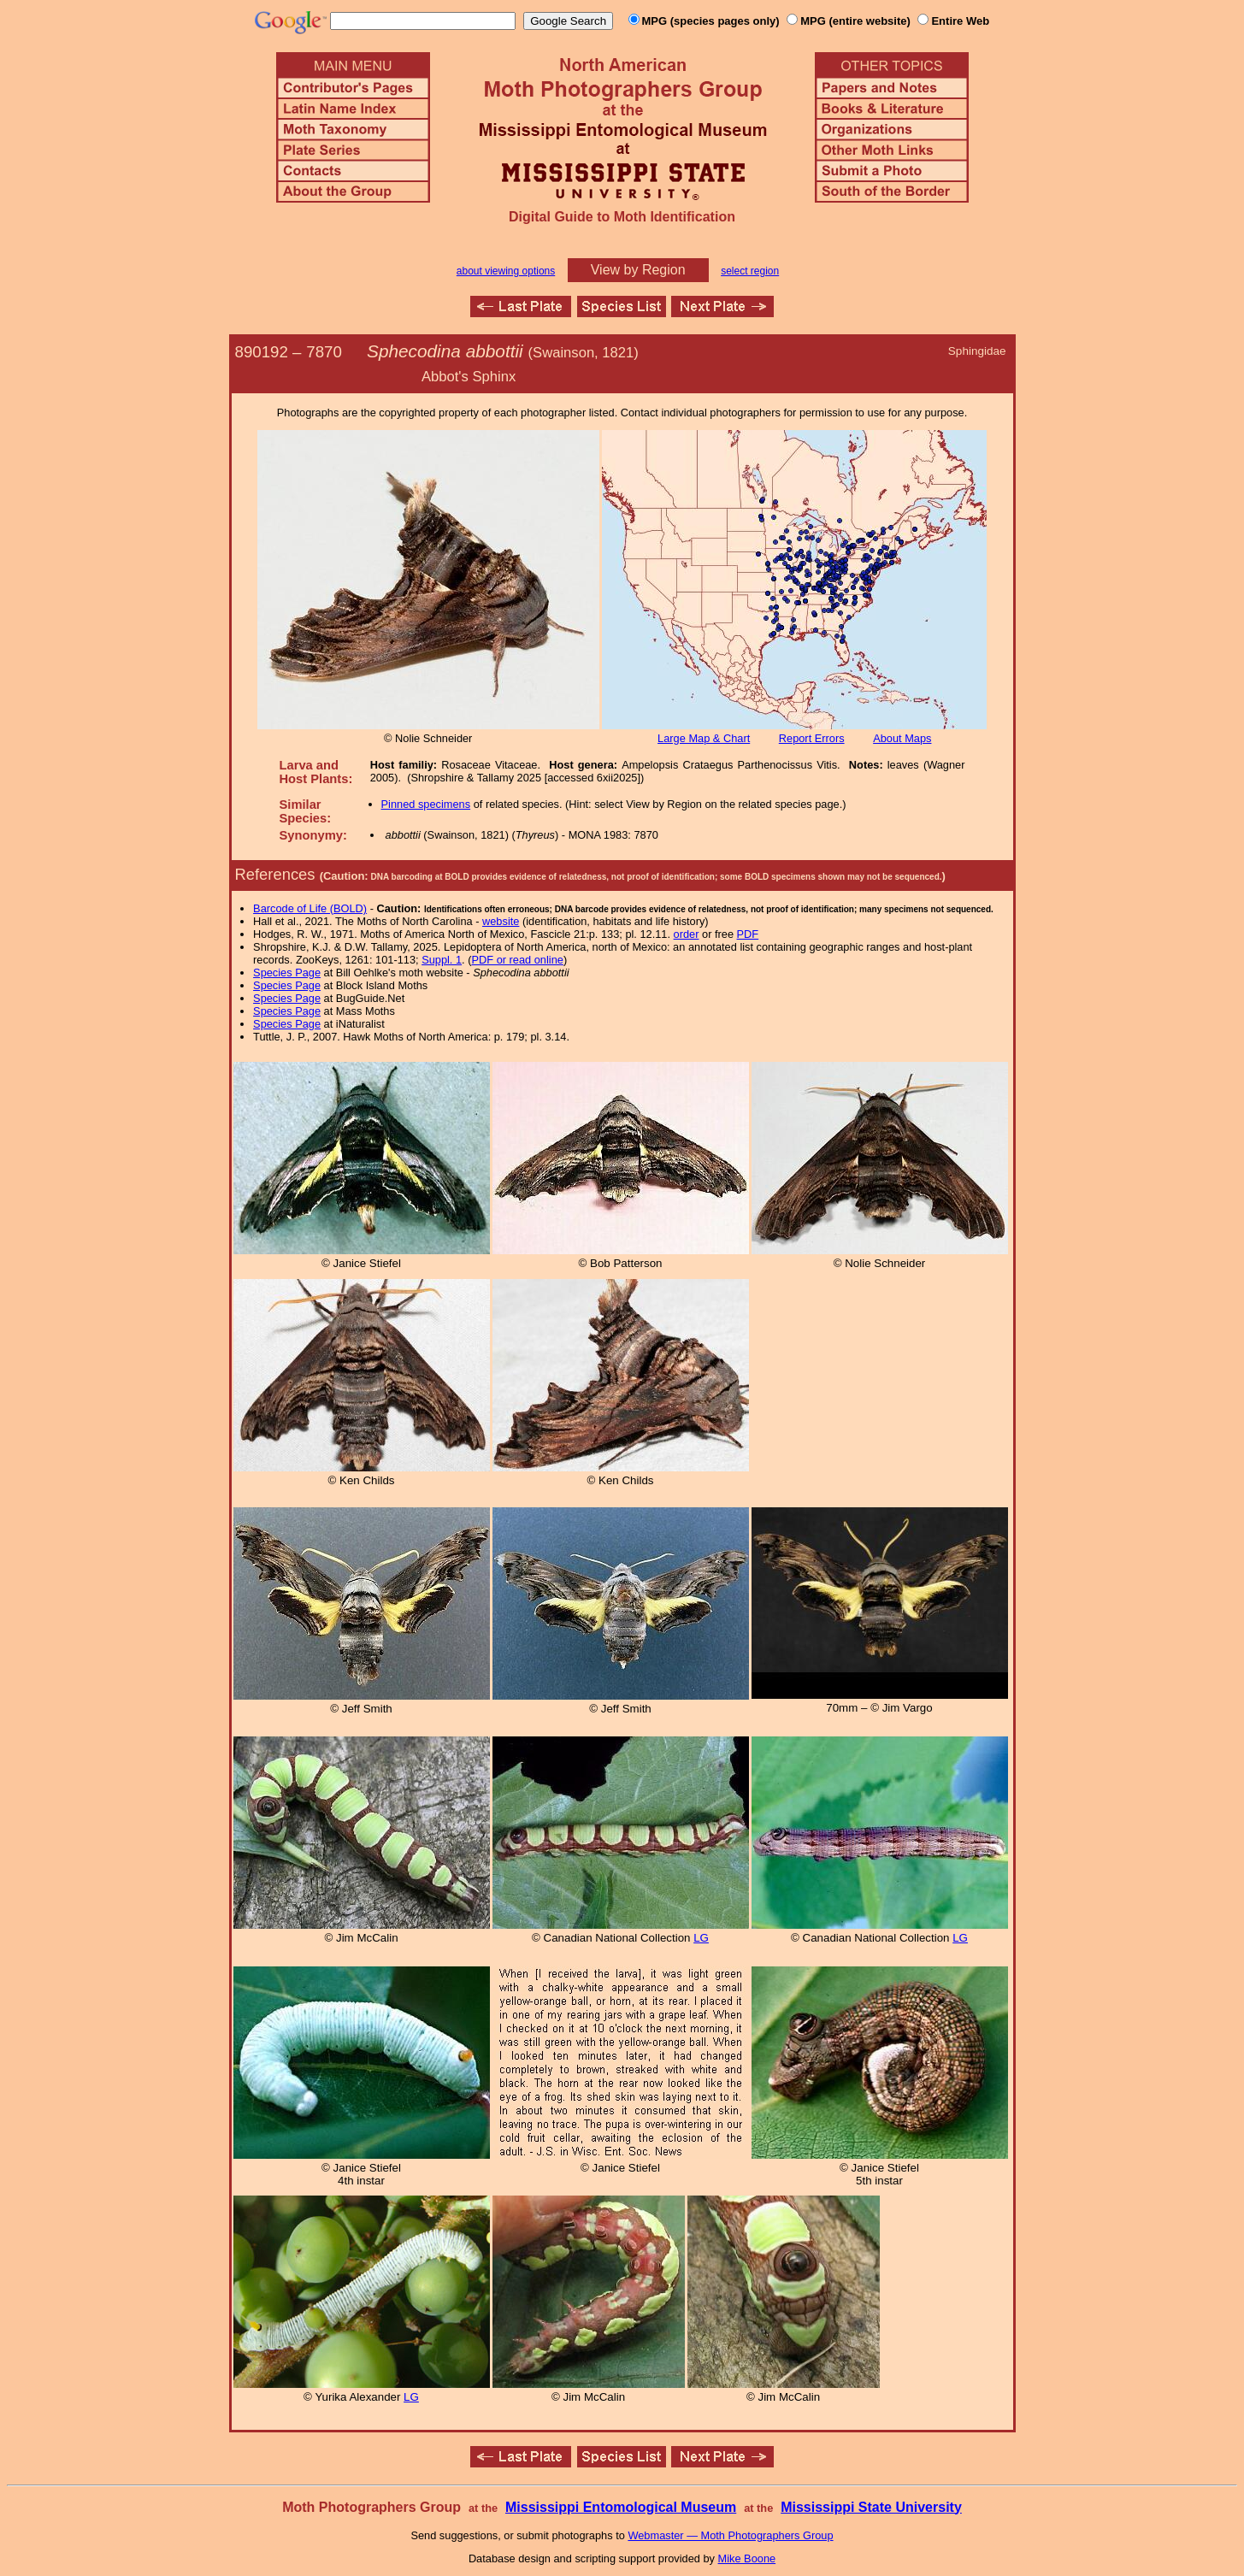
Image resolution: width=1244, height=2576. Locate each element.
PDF (748, 934)
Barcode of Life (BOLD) (310, 908)
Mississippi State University (871, 2507)
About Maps (902, 738)
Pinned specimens (426, 804)
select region (750, 271)
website (500, 921)
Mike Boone (747, 2558)
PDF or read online (517, 959)
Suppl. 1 (442, 959)
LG (701, 1937)
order (686, 934)
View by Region (638, 269)
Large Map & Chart (703, 738)
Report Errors (812, 738)
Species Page (287, 972)
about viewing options (506, 271)
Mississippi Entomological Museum (620, 2507)
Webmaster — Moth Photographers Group (730, 2535)
